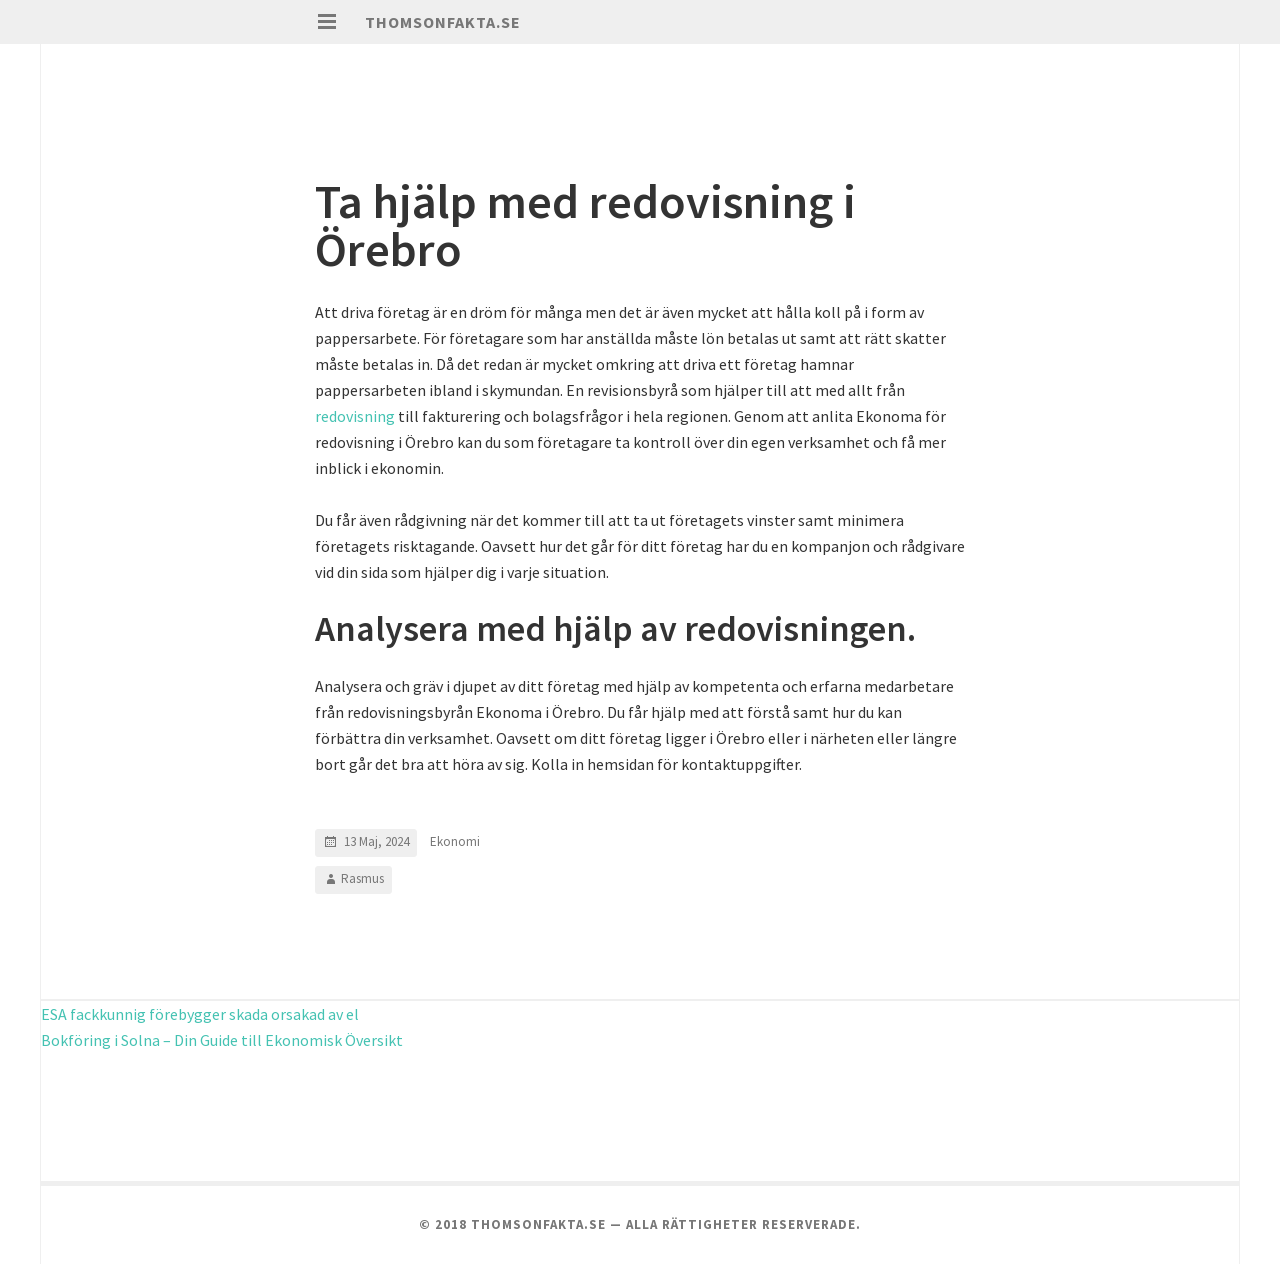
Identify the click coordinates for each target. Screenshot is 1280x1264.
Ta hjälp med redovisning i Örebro (585, 225)
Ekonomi (455, 841)
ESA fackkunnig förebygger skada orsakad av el (200, 1014)
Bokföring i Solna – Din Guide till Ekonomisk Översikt (222, 1040)
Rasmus (362, 878)
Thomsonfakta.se (443, 22)
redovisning (355, 416)
